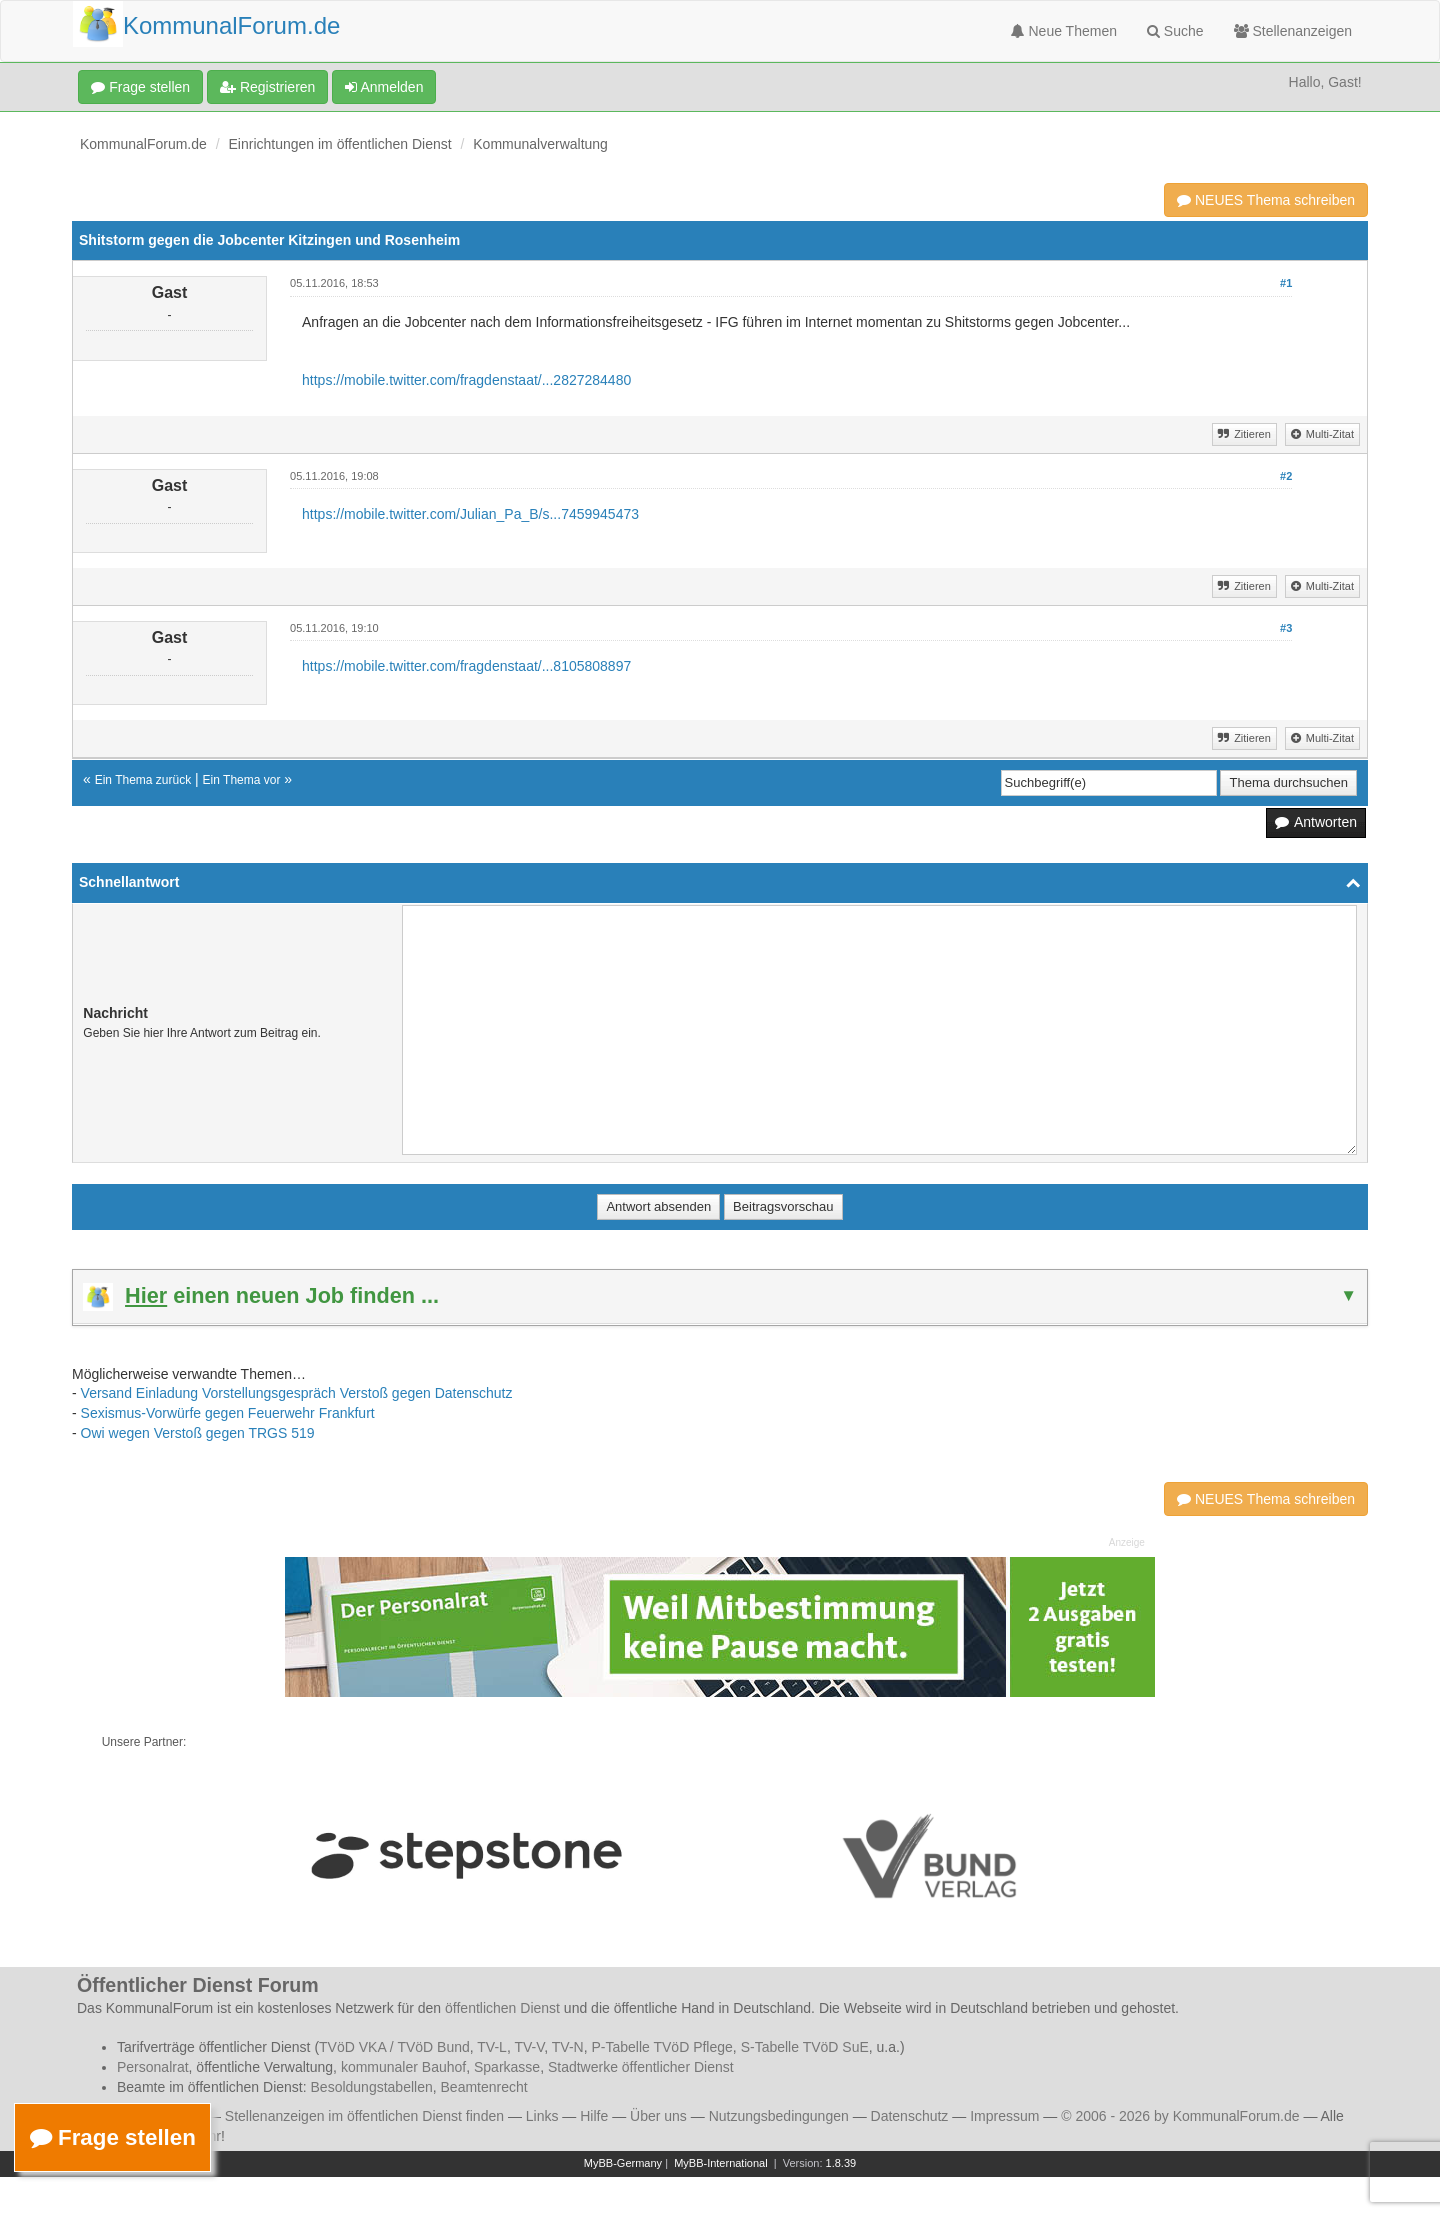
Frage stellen (140, 87)
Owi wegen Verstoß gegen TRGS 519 (198, 1433)
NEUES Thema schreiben (1266, 200)
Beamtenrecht (484, 2087)
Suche (1175, 31)
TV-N (568, 2047)
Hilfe (594, 2116)
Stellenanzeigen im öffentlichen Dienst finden (364, 2116)
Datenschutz (910, 2116)
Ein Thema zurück (143, 780)
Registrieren (267, 87)
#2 (1286, 476)
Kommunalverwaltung (540, 144)
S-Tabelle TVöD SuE (805, 2047)
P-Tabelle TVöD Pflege (661, 2047)
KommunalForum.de (143, 144)
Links (542, 2116)
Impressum (1004, 2116)
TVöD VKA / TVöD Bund (394, 2047)
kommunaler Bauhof (403, 2067)
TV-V (529, 2047)
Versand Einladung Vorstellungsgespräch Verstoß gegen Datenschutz (297, 1393)
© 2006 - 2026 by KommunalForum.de (1180, 2116)
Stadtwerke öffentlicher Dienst (641, 2067)
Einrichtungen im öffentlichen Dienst (340, 144)
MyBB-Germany (623, 2163)
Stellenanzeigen (1293, 31)
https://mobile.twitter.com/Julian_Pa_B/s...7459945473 (470, 514)
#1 (1286, 283)
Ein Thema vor (242, 780)
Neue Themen (1064, 31)
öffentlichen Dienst (502, 2008)
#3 (1286, 628)
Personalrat (153, 2067)
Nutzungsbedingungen (779, 2116)
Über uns (658, 2116)
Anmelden (384, 87)
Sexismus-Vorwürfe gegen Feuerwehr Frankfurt (228, 1413)
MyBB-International (721, 2163)
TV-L (492, 2047)
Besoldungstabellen (372, 2087)
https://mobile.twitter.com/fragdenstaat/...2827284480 (466, 380)
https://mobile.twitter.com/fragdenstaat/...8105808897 (466, 666)
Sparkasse (507, 2067)
